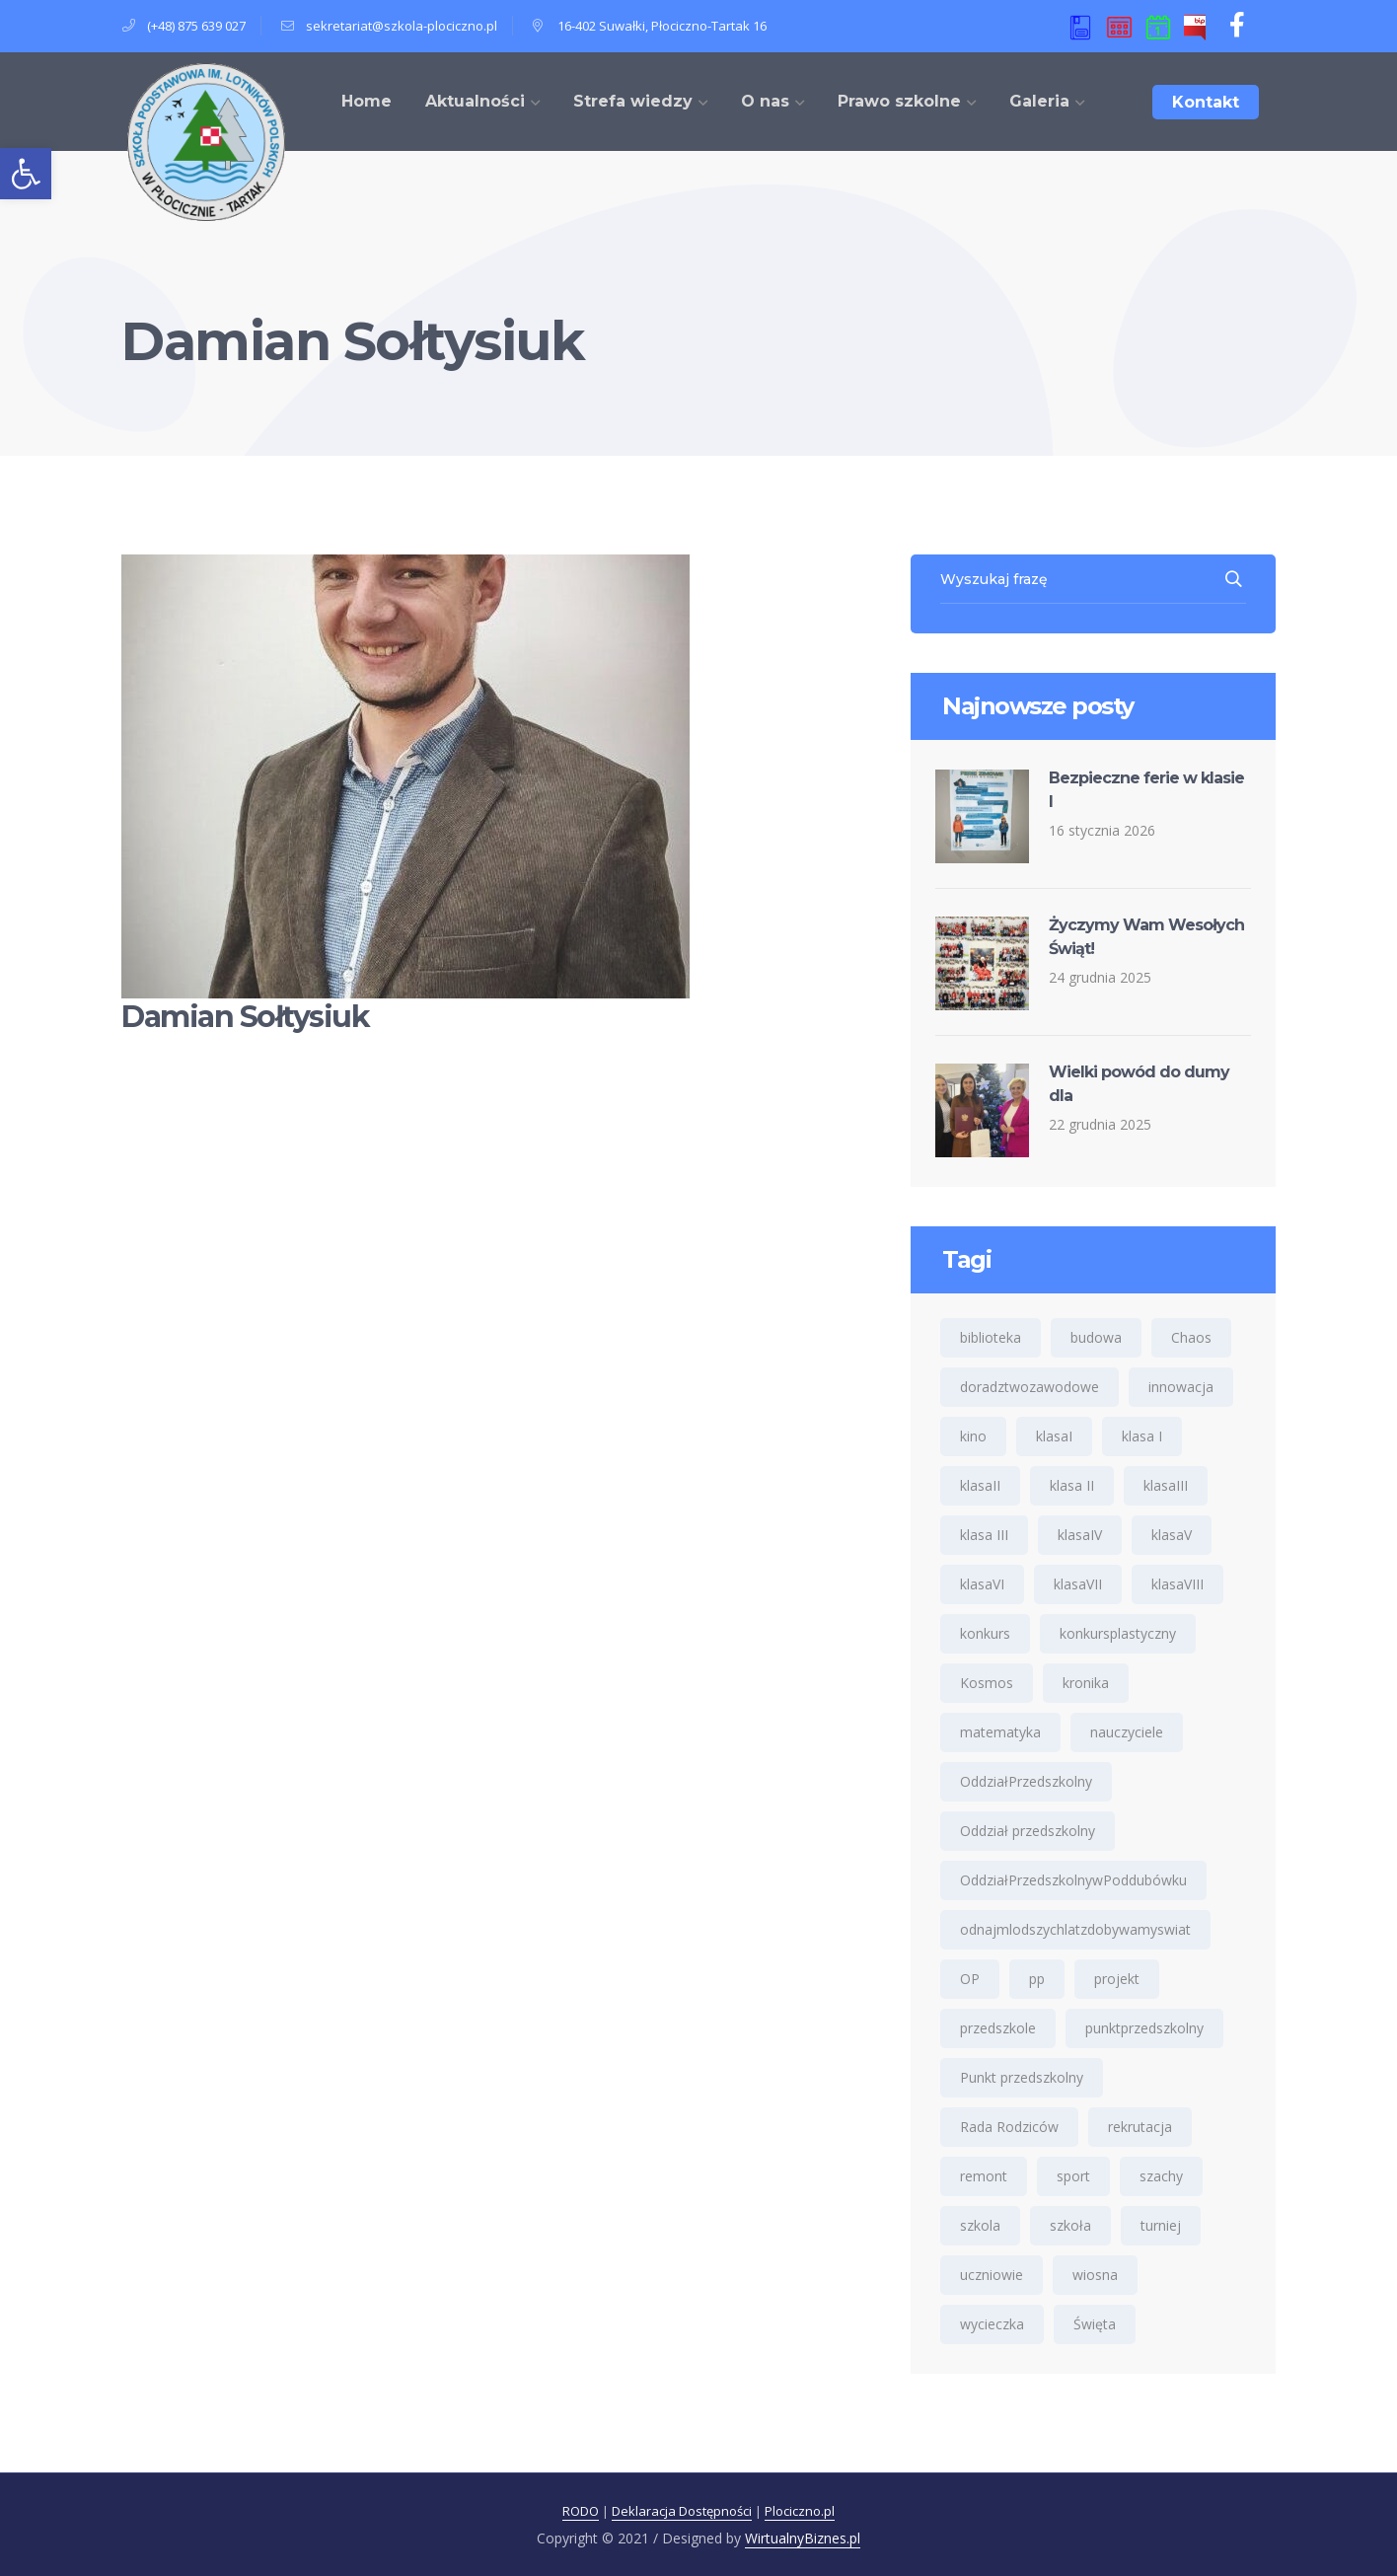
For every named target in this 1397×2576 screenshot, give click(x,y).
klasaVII (1078, 1584)
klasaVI (982, 1584)
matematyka (1000, 1732)
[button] (25, 173)
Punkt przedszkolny (1021, 2077)
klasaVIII (1177, 1584)
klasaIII (1165, 1485)
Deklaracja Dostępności (682, 2511)
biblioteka (990, 1337)
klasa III (984, 1534)
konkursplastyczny (1118, 1633)
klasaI (1054, 1436)
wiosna (1095, 2274)
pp (1037, 1978)
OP (970, 1978)
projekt (1117, 1978)
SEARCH (1234, 579)
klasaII (980, 1485)
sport (1073, 2176)
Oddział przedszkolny (1027, 1830)
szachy (1161, 2176)
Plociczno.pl (800, 2511)
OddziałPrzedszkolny (1026, 1781)
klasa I (1142, 1436)
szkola (980, 2225)
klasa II (1072, 1485)
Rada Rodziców (1009, 2126)
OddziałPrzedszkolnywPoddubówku (1073, 1880)
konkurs (985, 1633)
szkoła (1070, 2225)
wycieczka (992, 2324)
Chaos (1191, 1337)
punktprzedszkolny (1144, 2028)
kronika (1086, 1682)
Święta (1094, 2324)
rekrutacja (1140, 2126)
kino (973, 1436)
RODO (580, 2511)
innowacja (1180, 1386)
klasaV (1171, 1534)
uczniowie (991, 2274)
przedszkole (998, 2028)
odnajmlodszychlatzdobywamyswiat (1075, 1929)
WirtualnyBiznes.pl (802, 2538)
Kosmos (986, 1682)
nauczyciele (1126, 1732)
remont (983, 2176)
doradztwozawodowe (1029, 1386)
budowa (1096, 1337)
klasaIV (1080, 1534)
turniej (1160, 2225)
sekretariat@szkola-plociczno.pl (401, 26)
